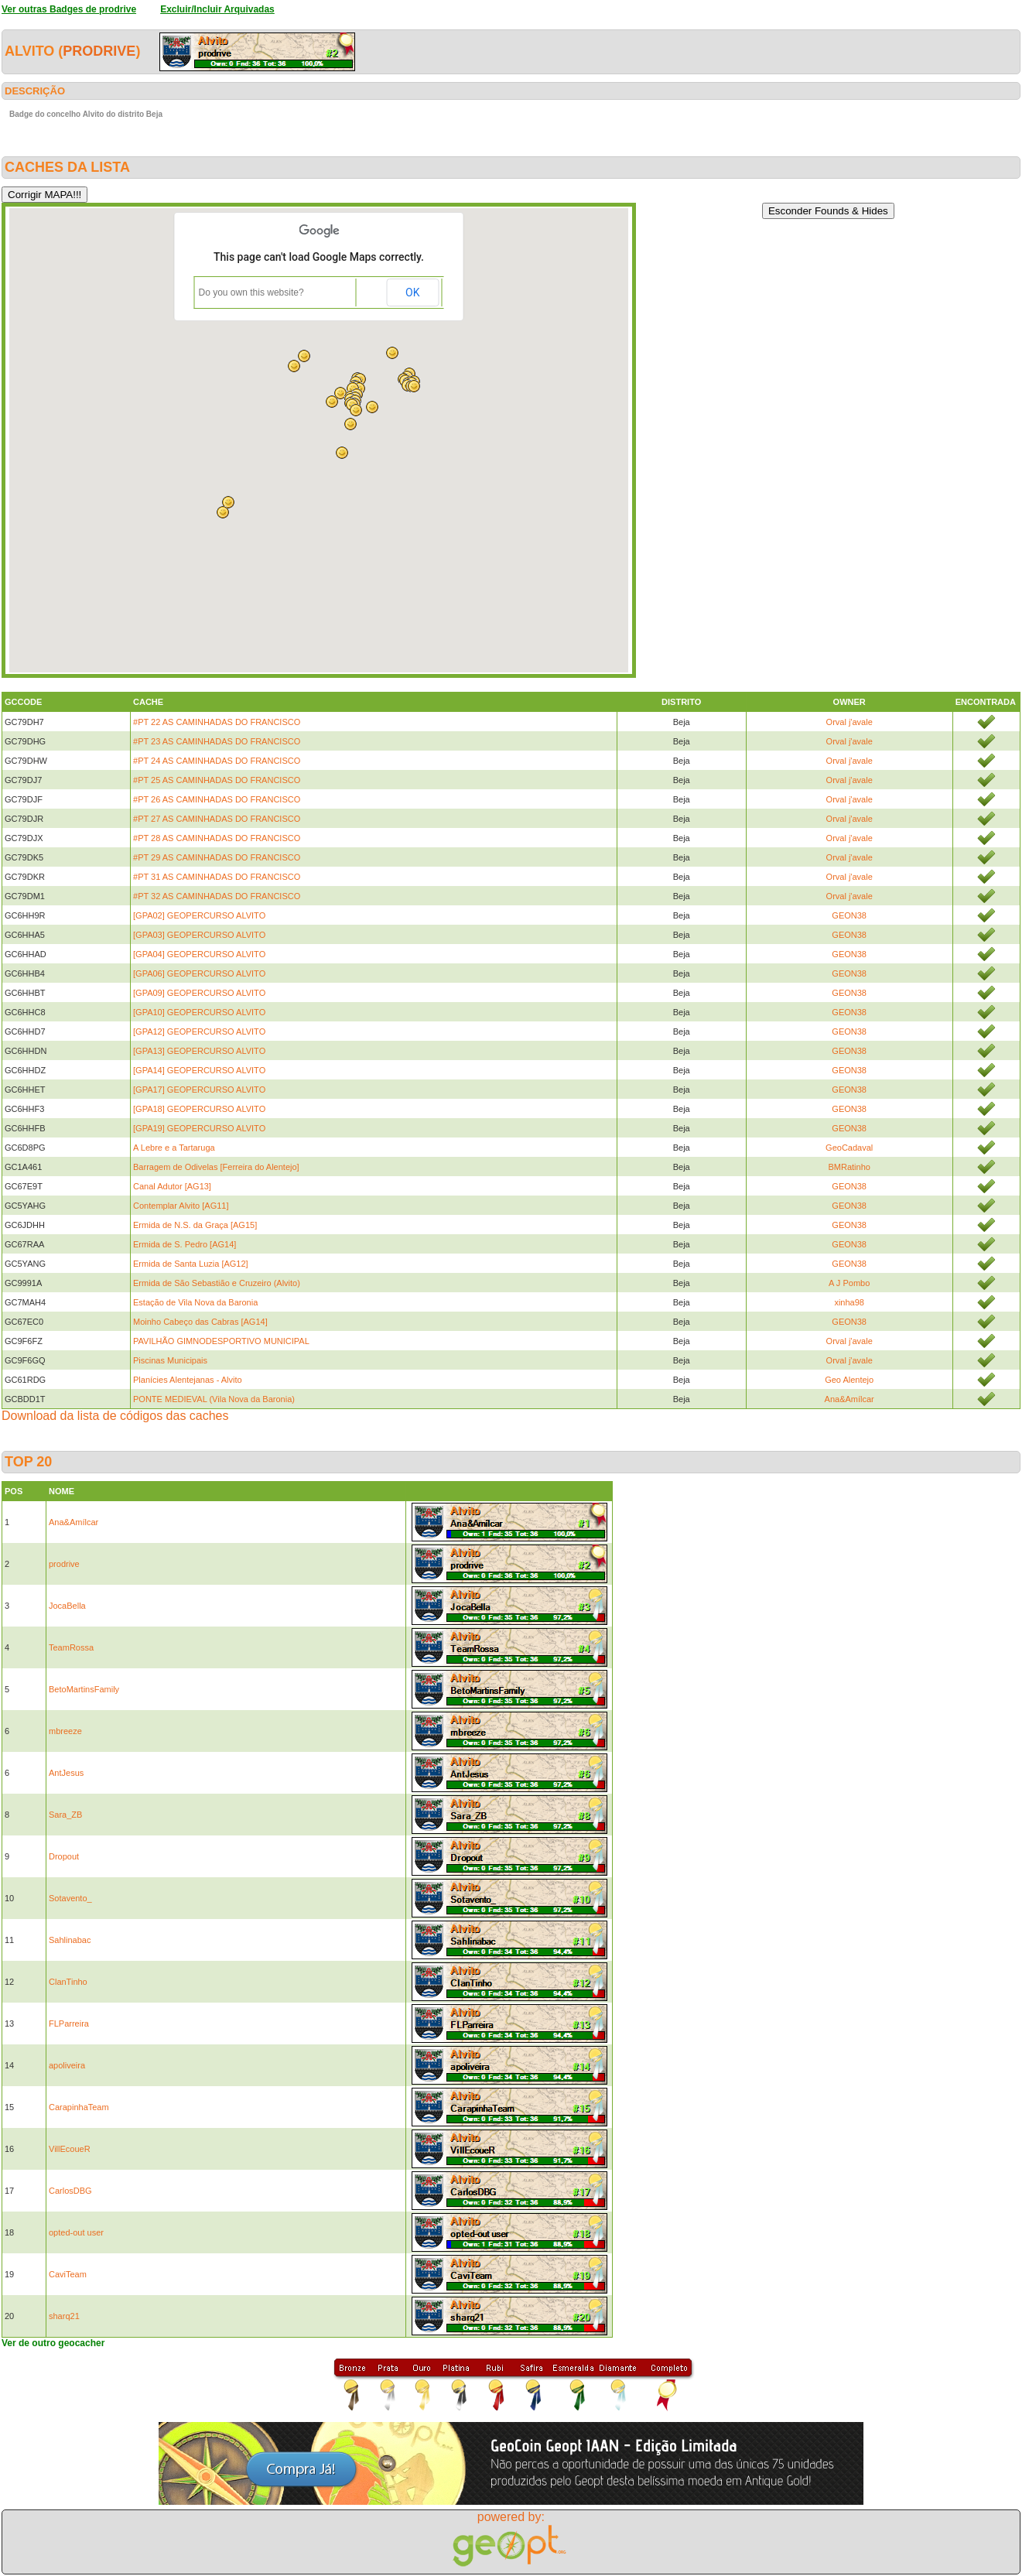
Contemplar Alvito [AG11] (181, 1205)
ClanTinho (68, 1981)
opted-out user (76, 2232)
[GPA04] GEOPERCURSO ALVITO (199, 954)
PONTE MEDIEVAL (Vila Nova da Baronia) (214, 1399)
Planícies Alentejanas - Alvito (187, 1379)
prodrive (99, 51)
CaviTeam (68, 2274)
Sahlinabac (70, 1940)
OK (412, 292)
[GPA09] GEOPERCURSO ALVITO (199, 992)
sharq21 (64, 2316)
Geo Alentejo (849, 1379)
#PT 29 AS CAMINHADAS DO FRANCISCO (216, 857)
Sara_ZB (65, 1814)
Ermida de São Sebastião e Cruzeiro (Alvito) (216, 1283)
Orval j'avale (849, 722)
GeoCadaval (849, 1147)
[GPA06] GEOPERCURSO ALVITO (199, 973)
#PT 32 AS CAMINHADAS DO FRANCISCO (216, 896)
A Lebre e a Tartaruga (174, 1147)
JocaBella (67, 1605)
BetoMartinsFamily (84, 1689)
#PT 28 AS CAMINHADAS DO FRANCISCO (216, 838)
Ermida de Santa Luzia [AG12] (190, 1263)
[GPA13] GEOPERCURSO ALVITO (199, 1050)
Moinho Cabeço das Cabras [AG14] (200, 1321)
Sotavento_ (70, 1898)
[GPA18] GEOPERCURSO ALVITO (199, 1109)
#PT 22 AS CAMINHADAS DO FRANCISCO (216, 722)
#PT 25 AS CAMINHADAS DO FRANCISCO (216, 780)
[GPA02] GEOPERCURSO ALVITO (199, 915)
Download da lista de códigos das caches (115, 1415)
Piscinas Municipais (170, 1360)
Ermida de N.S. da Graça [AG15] (195, 1225)
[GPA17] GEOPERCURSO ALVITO (199, 1089)
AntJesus (66, 1772)
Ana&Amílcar (849, 1399)
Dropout (64, 1856)
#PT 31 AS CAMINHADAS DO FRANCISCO (216, 876)
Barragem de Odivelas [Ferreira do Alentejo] (216, 1167)
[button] (414, 386)
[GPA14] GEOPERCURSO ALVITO (199, 1070)
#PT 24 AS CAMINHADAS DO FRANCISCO (216, 760)
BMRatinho (849, 1167)
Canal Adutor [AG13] (172, 1186)
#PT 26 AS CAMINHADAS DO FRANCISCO (216, 799)
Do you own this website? (251, 292)
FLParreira (69, 2023)
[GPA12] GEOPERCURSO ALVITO (199, 1031)
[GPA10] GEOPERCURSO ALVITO (199, 1012)
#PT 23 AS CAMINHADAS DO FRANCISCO (216, 741)
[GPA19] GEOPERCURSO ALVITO (199, 1128)
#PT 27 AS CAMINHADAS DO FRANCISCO (216, 818)
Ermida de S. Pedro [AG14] (184, 1244)
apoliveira (67, 2065)
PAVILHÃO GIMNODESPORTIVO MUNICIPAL (221, 1341)
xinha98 (849, 1302)
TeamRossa (71, 1647)
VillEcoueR (70, 2149)
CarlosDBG (70, 2190)
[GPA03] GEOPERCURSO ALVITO (199, 934)
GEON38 (849, 915)
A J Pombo (849, 1283)
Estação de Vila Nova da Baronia (195, 1302)
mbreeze (65, 1731)
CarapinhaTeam (79, 2107)
